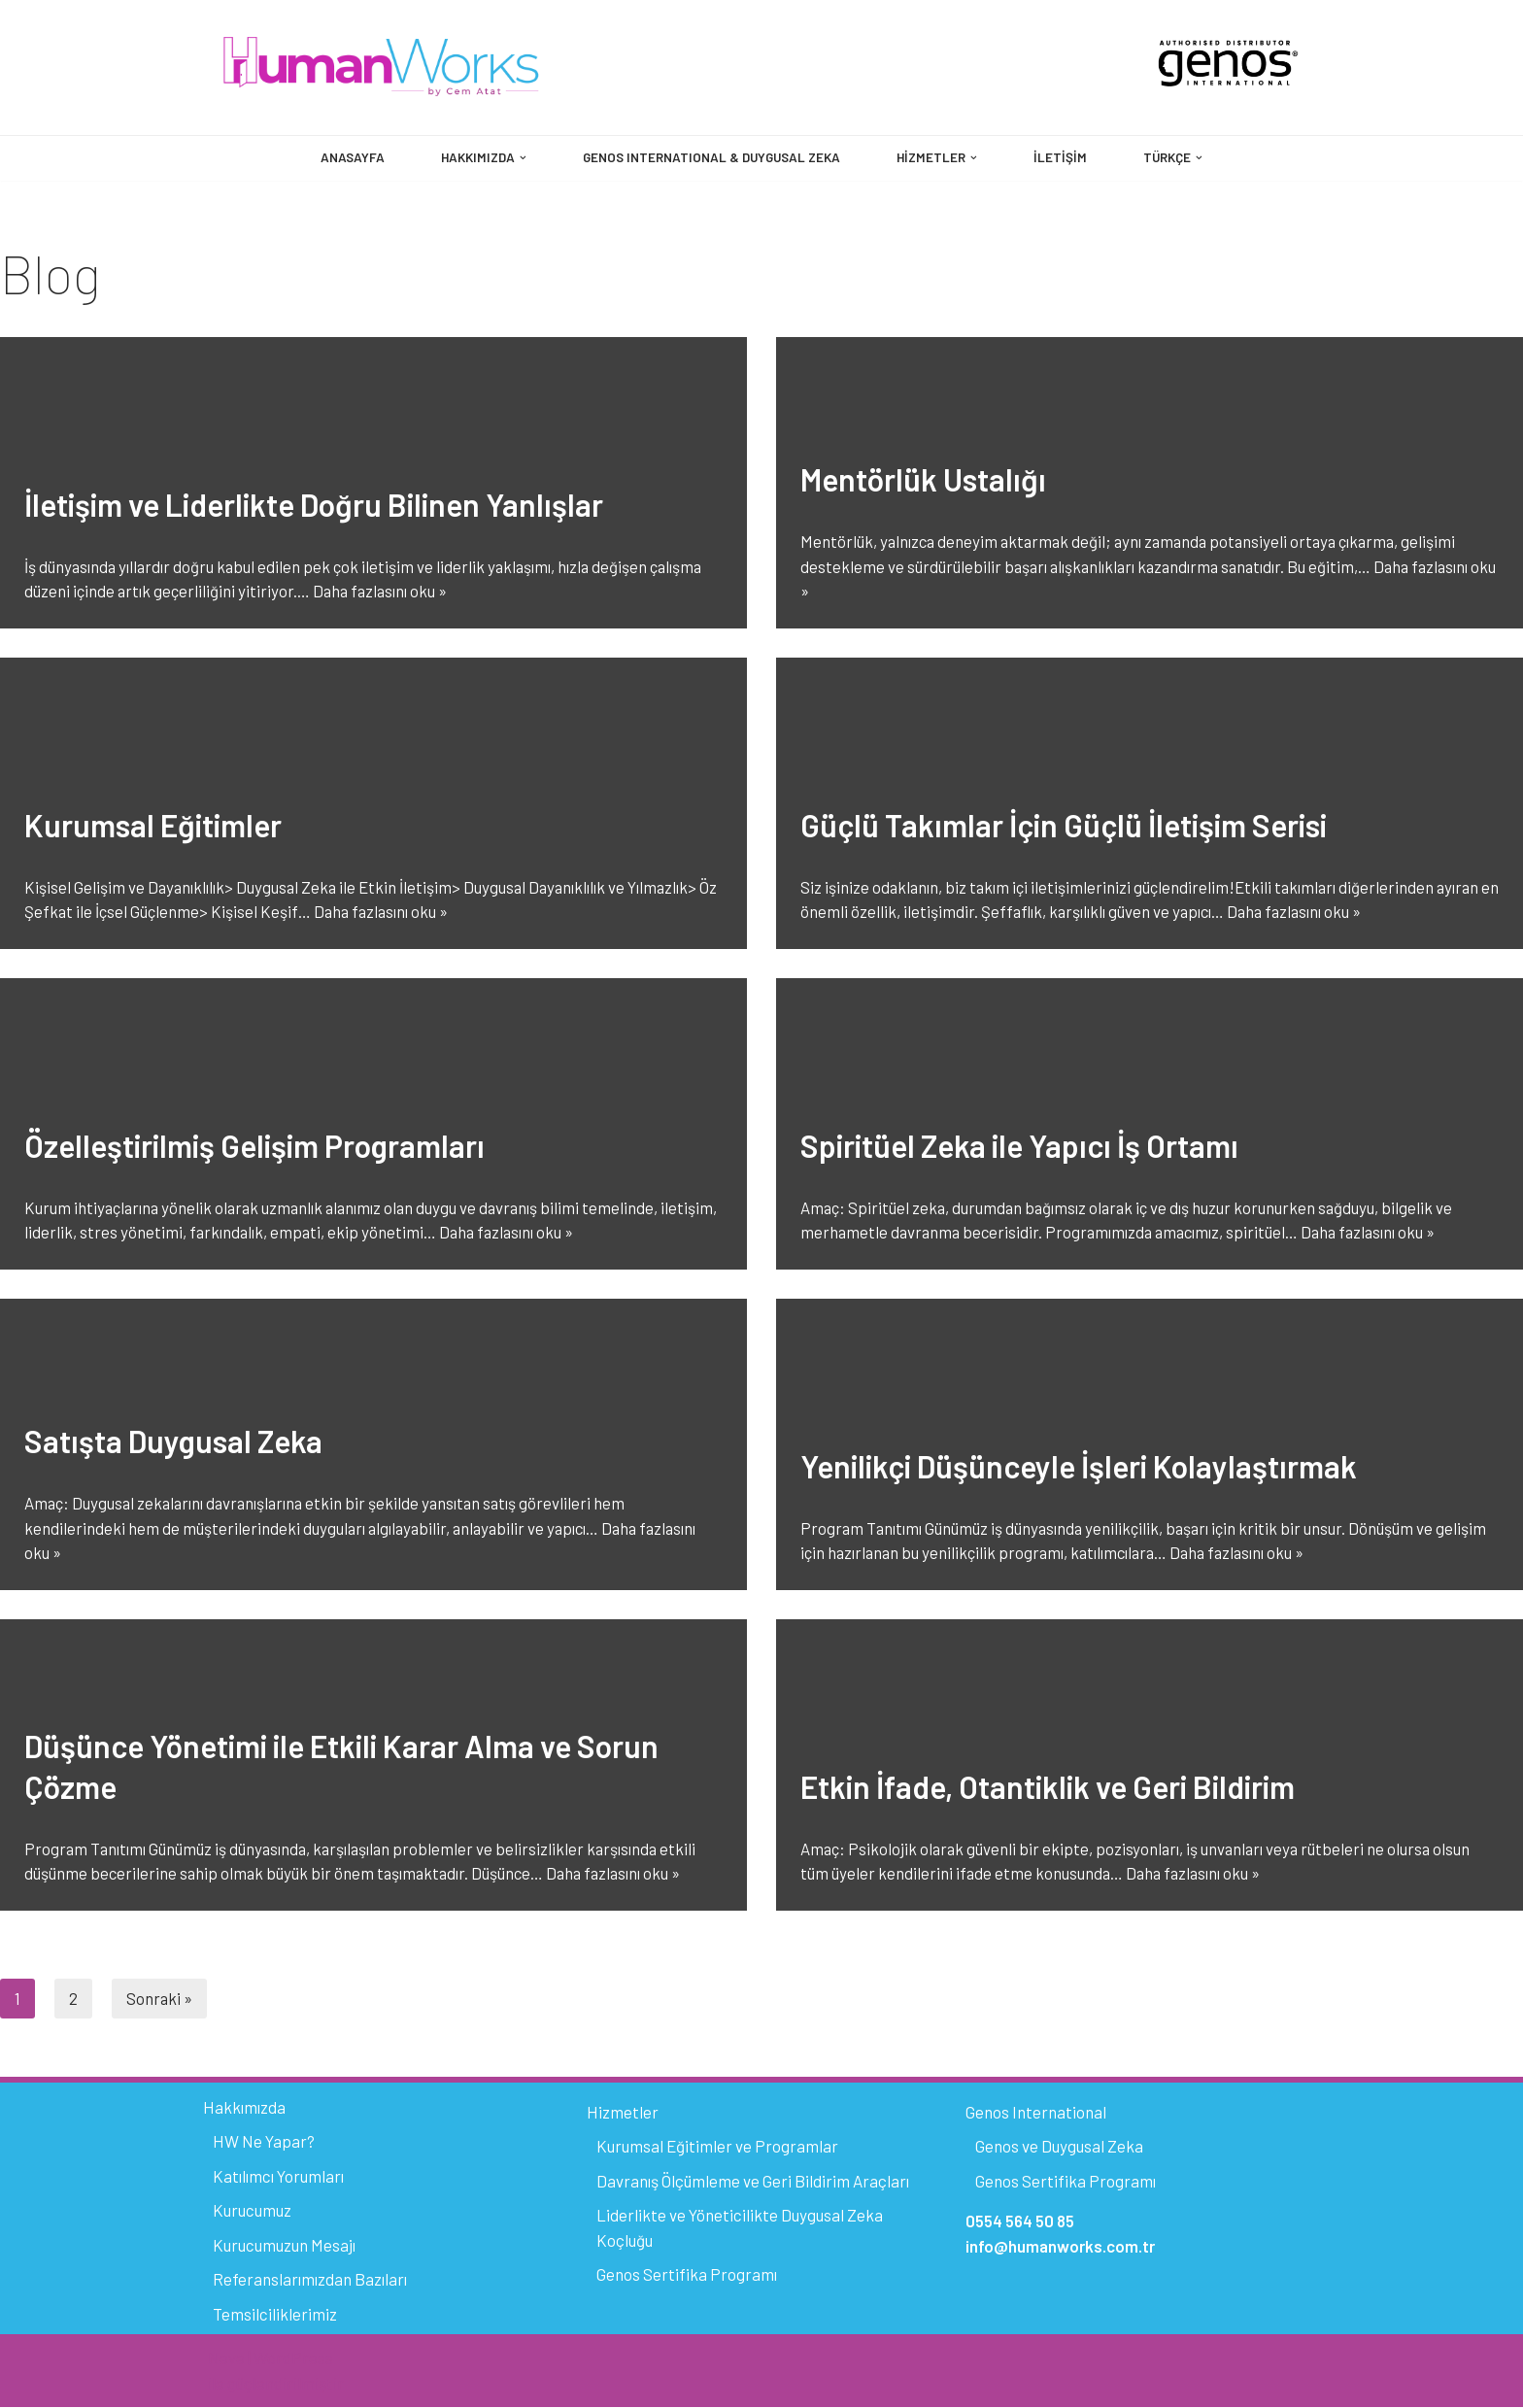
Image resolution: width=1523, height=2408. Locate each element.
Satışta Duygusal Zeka (173, 1441)
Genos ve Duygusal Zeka (1059, 2146)
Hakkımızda (244, 2108)
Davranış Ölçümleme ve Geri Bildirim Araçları (752, 2181)
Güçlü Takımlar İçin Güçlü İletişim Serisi (1063, 825)
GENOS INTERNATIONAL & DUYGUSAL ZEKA (711, 158)
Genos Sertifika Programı (686, 2275)
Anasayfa (348, 158)
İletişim (1063, 158)
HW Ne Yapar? (264, 2142)
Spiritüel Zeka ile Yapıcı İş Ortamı (1019, 1146)
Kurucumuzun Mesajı (284, 2245)
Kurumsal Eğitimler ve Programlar (717, 2146)
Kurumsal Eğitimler (153, 825)
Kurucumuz (252, 2211)
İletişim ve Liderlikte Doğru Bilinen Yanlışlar (313, 505)
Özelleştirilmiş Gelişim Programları (254, 1146)
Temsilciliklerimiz (275, 2314)
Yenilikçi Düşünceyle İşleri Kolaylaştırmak (1078, 1466)
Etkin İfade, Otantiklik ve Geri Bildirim (1047, 1787)
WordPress (293, 2358)
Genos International (1035, 2112)
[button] (520, 157)
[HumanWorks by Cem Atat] (382, 67)
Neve (226, 2358)
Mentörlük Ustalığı (923, 479)
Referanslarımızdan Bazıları (310, 2279)
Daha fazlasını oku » (385, 591)
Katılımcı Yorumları (278, 2177)
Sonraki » (159, 1998)
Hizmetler (623, 2112)
